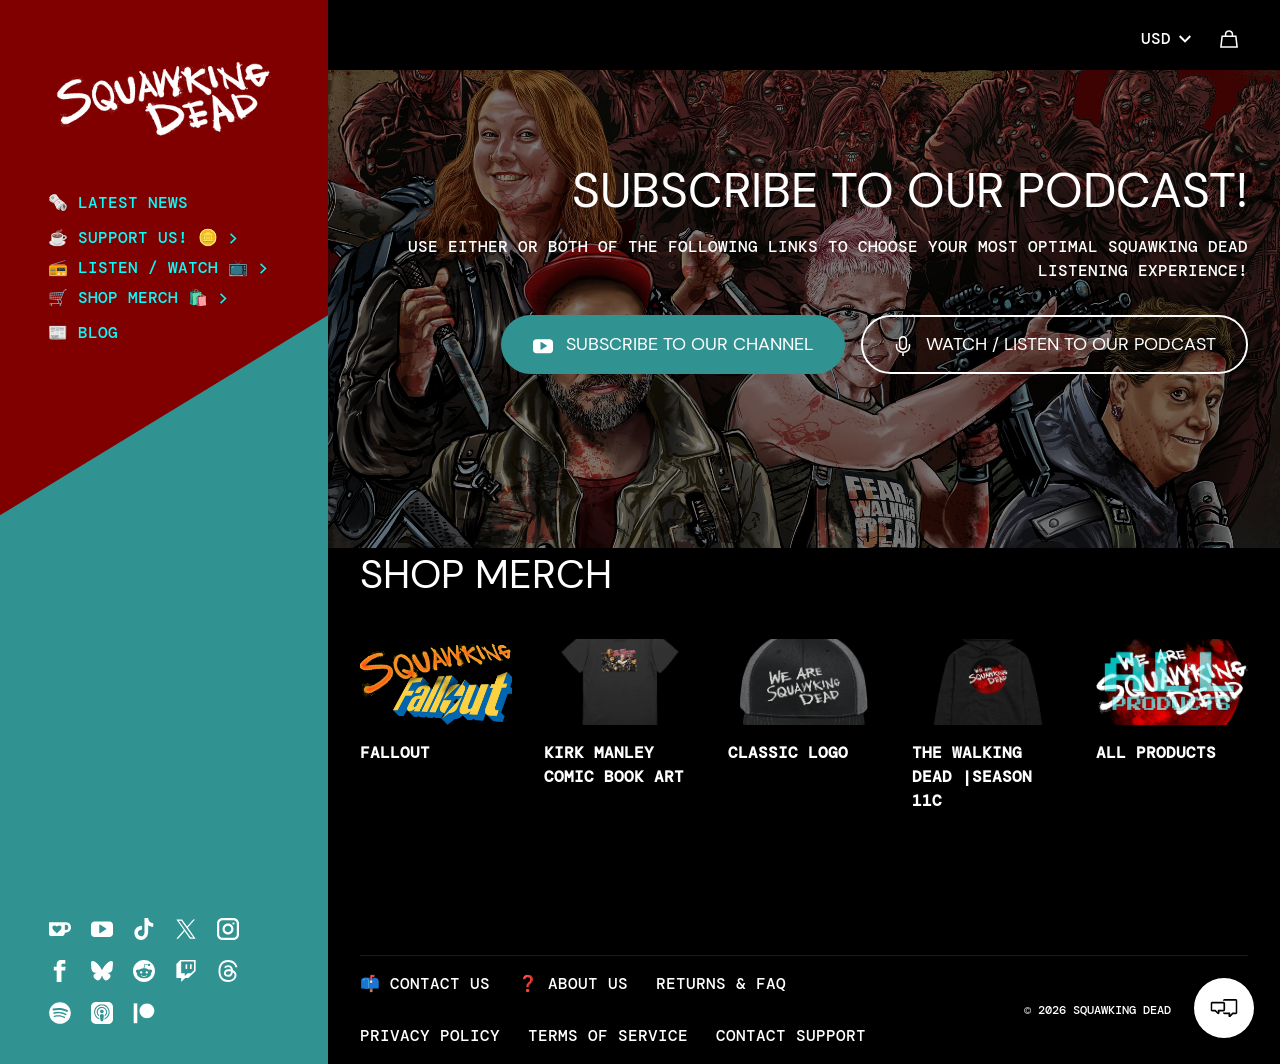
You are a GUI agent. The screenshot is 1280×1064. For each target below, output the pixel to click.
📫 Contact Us (425, 983)
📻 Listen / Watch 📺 (157, 268)
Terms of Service (608, 1035)
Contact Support (791, 1035)
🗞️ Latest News (118, 202)
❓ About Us (573, 983)
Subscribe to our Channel (673, 344)
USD (1166, 38)
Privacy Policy (430, 1035)
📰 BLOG (83, 332)
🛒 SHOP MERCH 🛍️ (137, 298)
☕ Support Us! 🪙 (142, 238)
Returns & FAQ (721, 983)
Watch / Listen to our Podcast (1054, 344)
